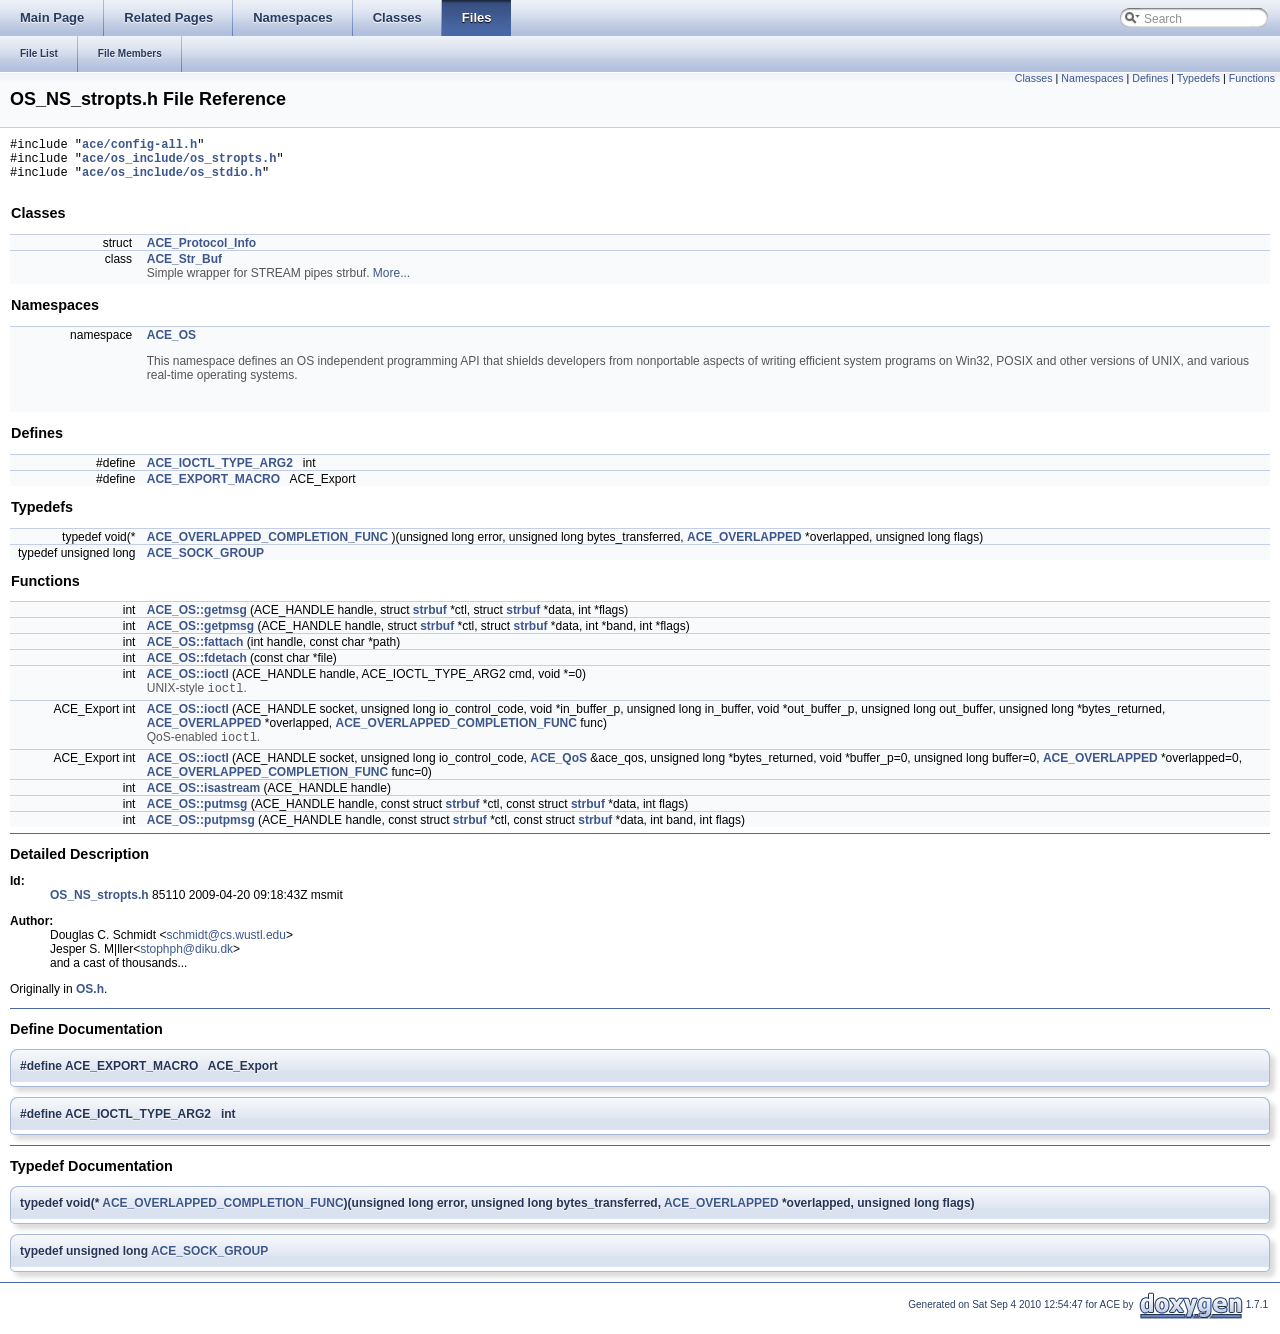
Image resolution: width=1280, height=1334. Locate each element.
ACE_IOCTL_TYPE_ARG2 (220, 472)
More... (391, 282)
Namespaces (1092, 78)
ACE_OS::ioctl (188, 683)
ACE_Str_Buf (184, 268)
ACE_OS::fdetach (197, 667)
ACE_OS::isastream (203, 801)
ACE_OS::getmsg (197, 619)
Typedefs (1198, 78)
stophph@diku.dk (186, 962)
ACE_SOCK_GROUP (205, 562)
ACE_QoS (558, 771)
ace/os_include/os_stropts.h (179, 163)
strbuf (430, 619)
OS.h (90, 1002)
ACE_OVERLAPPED (744, 546)
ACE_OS (171, 344)
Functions (1252, 78)
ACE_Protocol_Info (201, 252)
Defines (1150, 78)
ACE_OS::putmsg (197, 817)
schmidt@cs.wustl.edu (226, 948)
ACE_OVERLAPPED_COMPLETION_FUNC (267, 546)
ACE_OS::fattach (195, 651)
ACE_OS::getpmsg (200, 635)
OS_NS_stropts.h (99, 908)
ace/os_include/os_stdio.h (172, 180)
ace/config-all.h (139, 146)
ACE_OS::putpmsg (201, 833)
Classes (1034, 78)
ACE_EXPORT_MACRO (213, 488)
